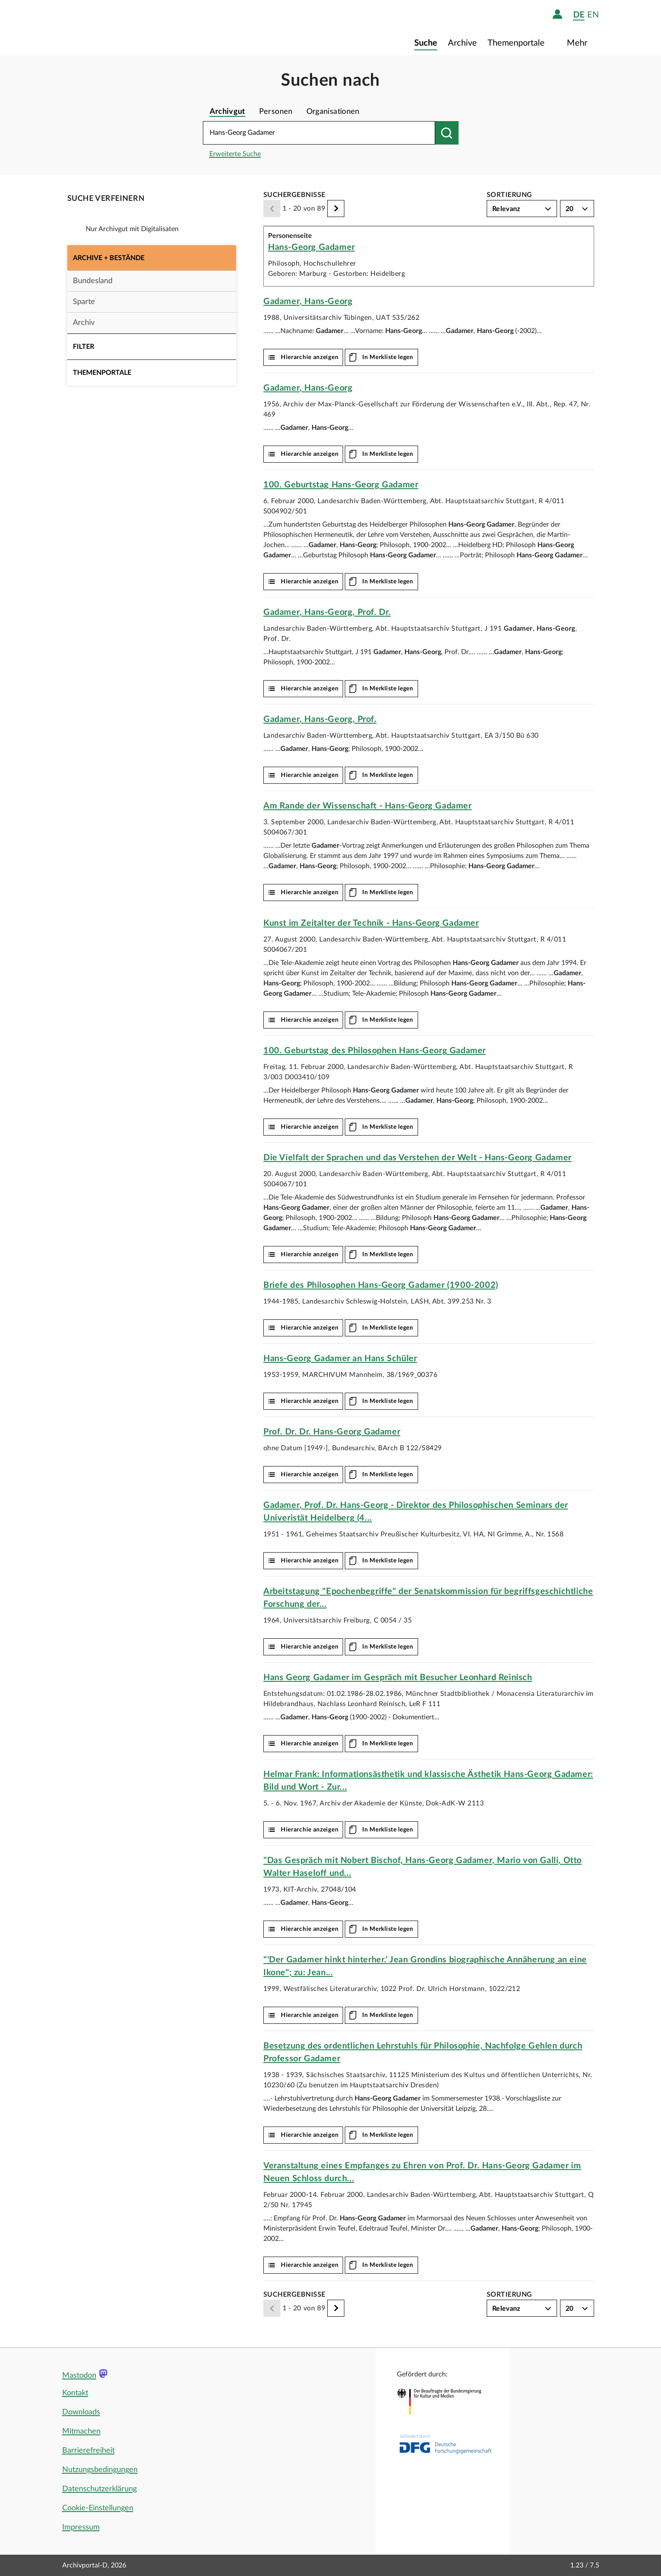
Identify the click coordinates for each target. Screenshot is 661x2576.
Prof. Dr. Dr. (331, 1432)
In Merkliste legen (387, 357)
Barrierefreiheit (88, 2450)
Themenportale (517, 43)
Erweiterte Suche (235, 154)
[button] (151, 258)
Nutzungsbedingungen (100, 2470)
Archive (462, 43)
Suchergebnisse (294, 194)
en (593, 15)
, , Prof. (320, 719)
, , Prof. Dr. (327, 612)
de (579, 15)
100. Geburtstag (340, 485)
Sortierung (509, 194)
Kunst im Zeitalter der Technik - (371, 923)
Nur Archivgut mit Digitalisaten (132, 229)
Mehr (578, 43)
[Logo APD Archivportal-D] (114, 27)
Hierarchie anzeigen (309, 357)
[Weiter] (335, 208)
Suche (425, 43)
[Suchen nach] (447, 133)
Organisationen (333, 112)
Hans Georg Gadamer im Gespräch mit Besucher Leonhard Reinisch (397, 1677)
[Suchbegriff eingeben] (319, 133)
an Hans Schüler (340, 1358)
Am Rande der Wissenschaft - (367, 806)
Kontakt (75, 2393)
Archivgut (227, 112)
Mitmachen (81, 2431)
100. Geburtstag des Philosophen (374, 1050)
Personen (276, 112)
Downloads (81, 2412)
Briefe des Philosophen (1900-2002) (380, 1285)
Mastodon (79, 2375)
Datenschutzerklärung (99, 2489)
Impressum (81, 2527)
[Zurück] (271, 208)
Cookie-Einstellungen (97, 2508)
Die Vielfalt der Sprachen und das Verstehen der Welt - (417, 1157)
